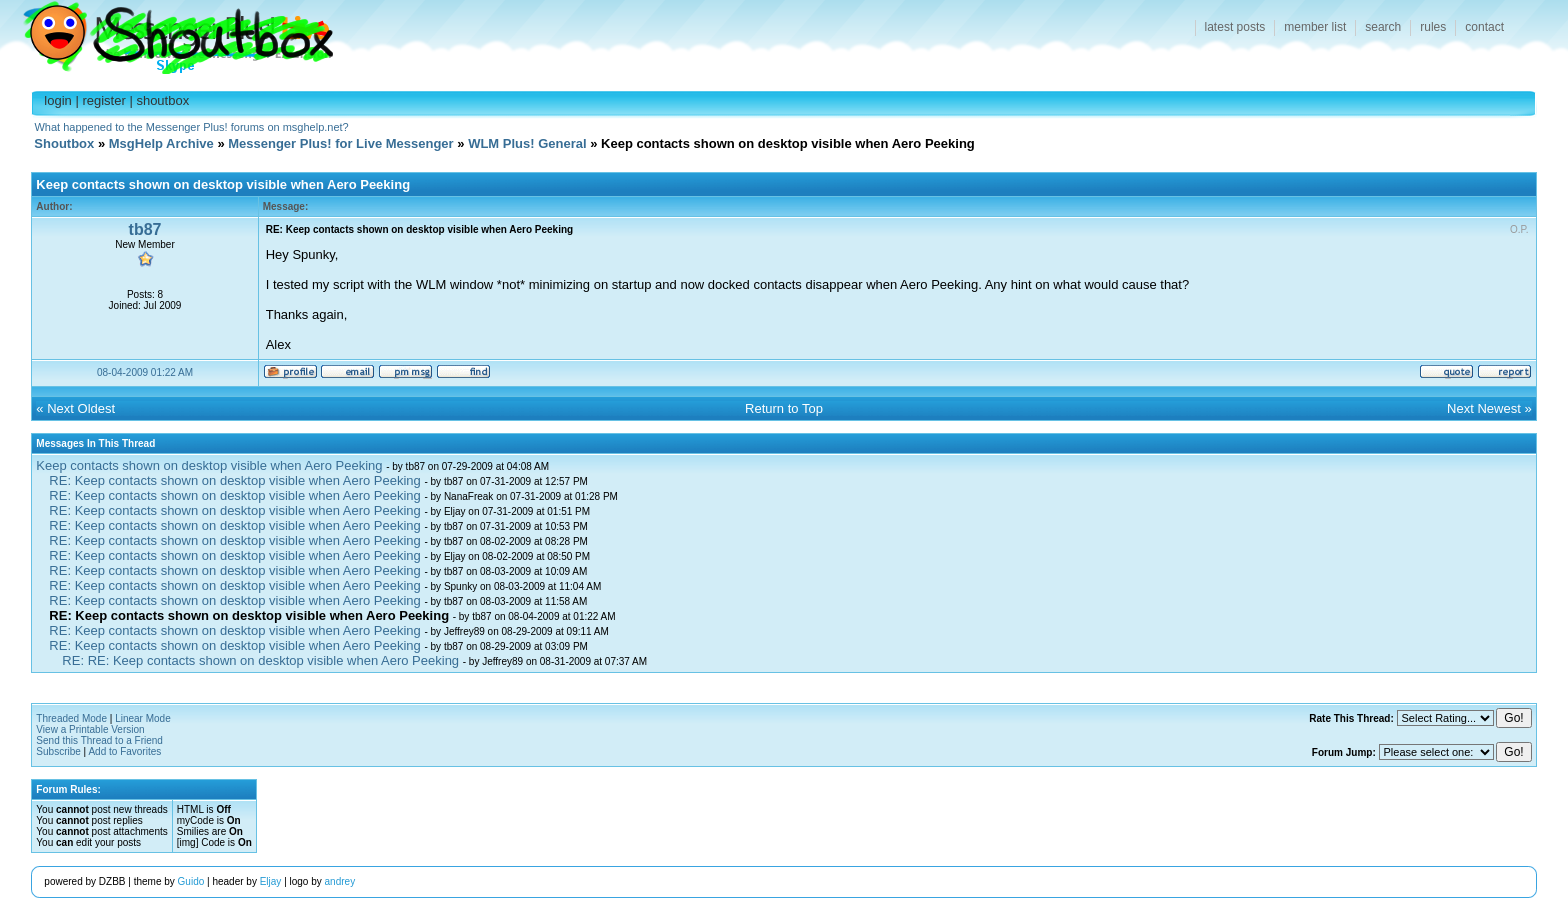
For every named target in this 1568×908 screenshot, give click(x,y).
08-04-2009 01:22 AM (145, 372)
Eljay (271, 881)
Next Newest (1484, 408)
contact (1484, 27)
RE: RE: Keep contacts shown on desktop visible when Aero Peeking (260, 660)
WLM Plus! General (527, 143)
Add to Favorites (124, 751)
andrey (340, 881)
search (1383, 27)
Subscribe (58, 751)
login (57, 100)
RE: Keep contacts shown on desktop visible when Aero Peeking (234, 480)
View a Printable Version (90, 729)
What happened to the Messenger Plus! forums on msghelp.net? (191, 127)
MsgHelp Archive (161, 143)
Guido (191, 881)
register (103, 100)
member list (1315, 27)
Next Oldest (81, 408)
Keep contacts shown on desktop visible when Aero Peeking (209, 465)
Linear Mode (143, 718)
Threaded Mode (71, 718)
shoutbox (162, 100)
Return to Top (784, 408)
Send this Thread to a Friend (99, 740)
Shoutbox (166, 32)
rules (1433, 27)
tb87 (145, 229)
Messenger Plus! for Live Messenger (340, 143)
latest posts (1235, 27)
